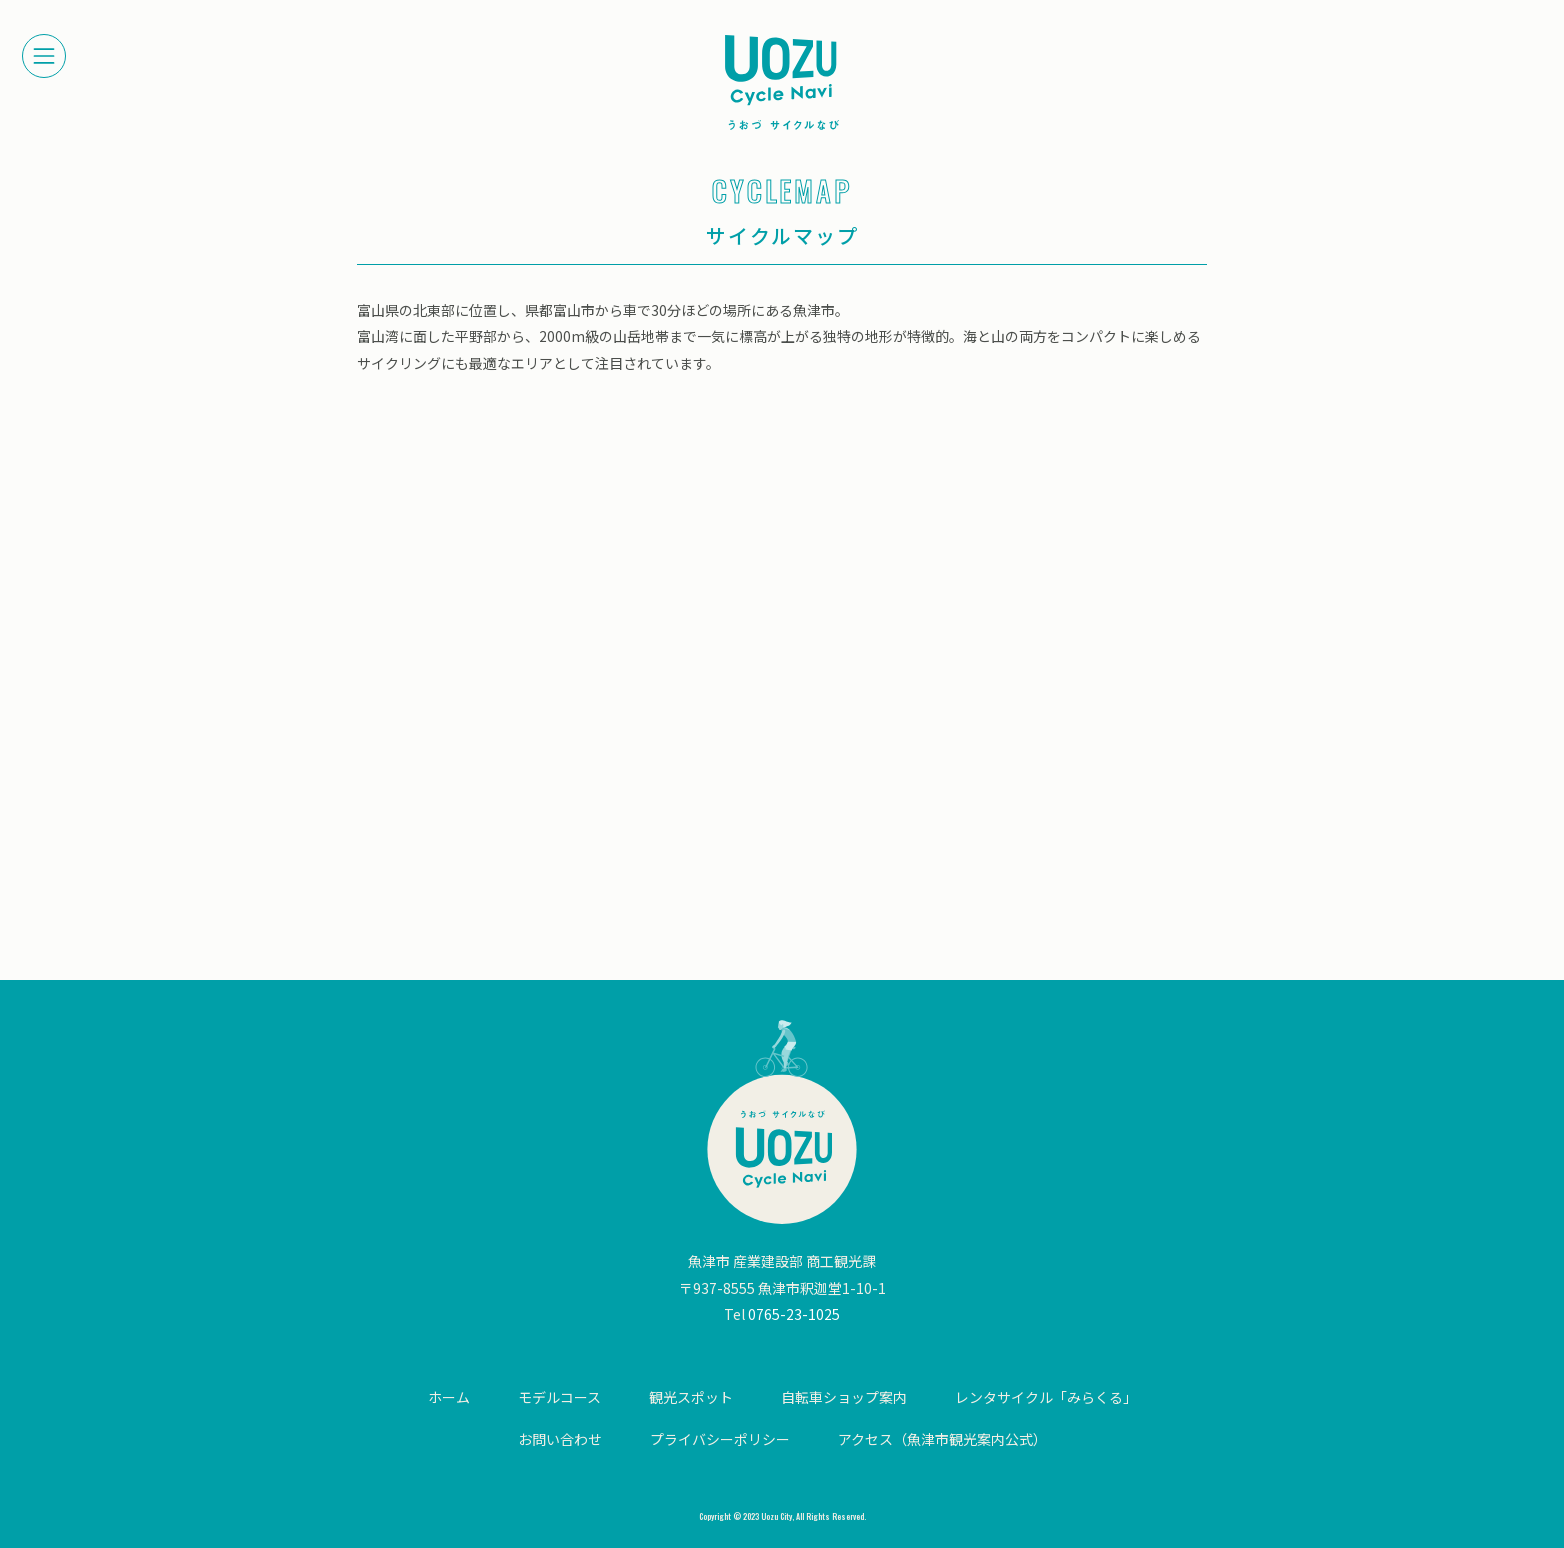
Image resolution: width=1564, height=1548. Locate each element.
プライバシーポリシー (720, 1439)
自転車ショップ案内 (844, 1397)
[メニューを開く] (44, 56)
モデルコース (559, 1397)
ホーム (449, 1397)
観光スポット (691, 1397)
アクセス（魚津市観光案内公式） (942, 1439)
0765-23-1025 (794, 1314)
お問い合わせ (560, 1439)
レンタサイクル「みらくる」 (1046, 1397)
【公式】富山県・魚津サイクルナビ (782, 82)
